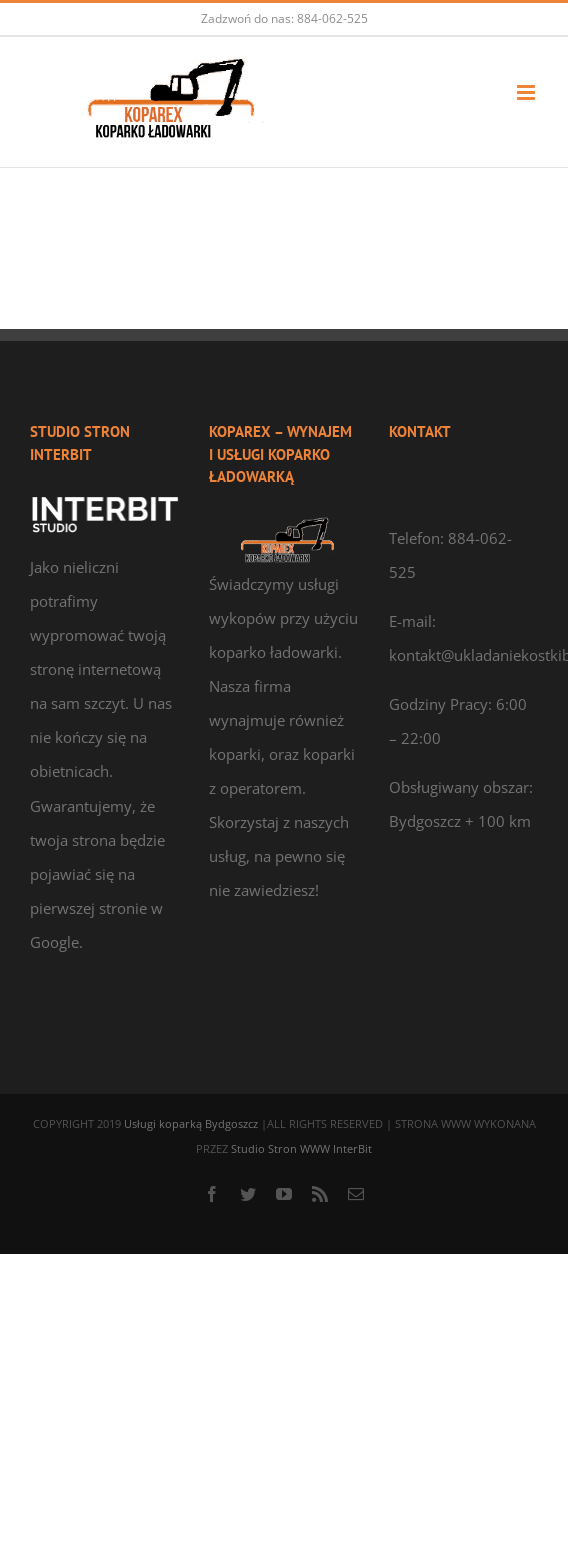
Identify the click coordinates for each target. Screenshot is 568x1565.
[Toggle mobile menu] (527, 92)
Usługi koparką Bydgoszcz (192, 1123)
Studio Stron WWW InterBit (301, 1148)
